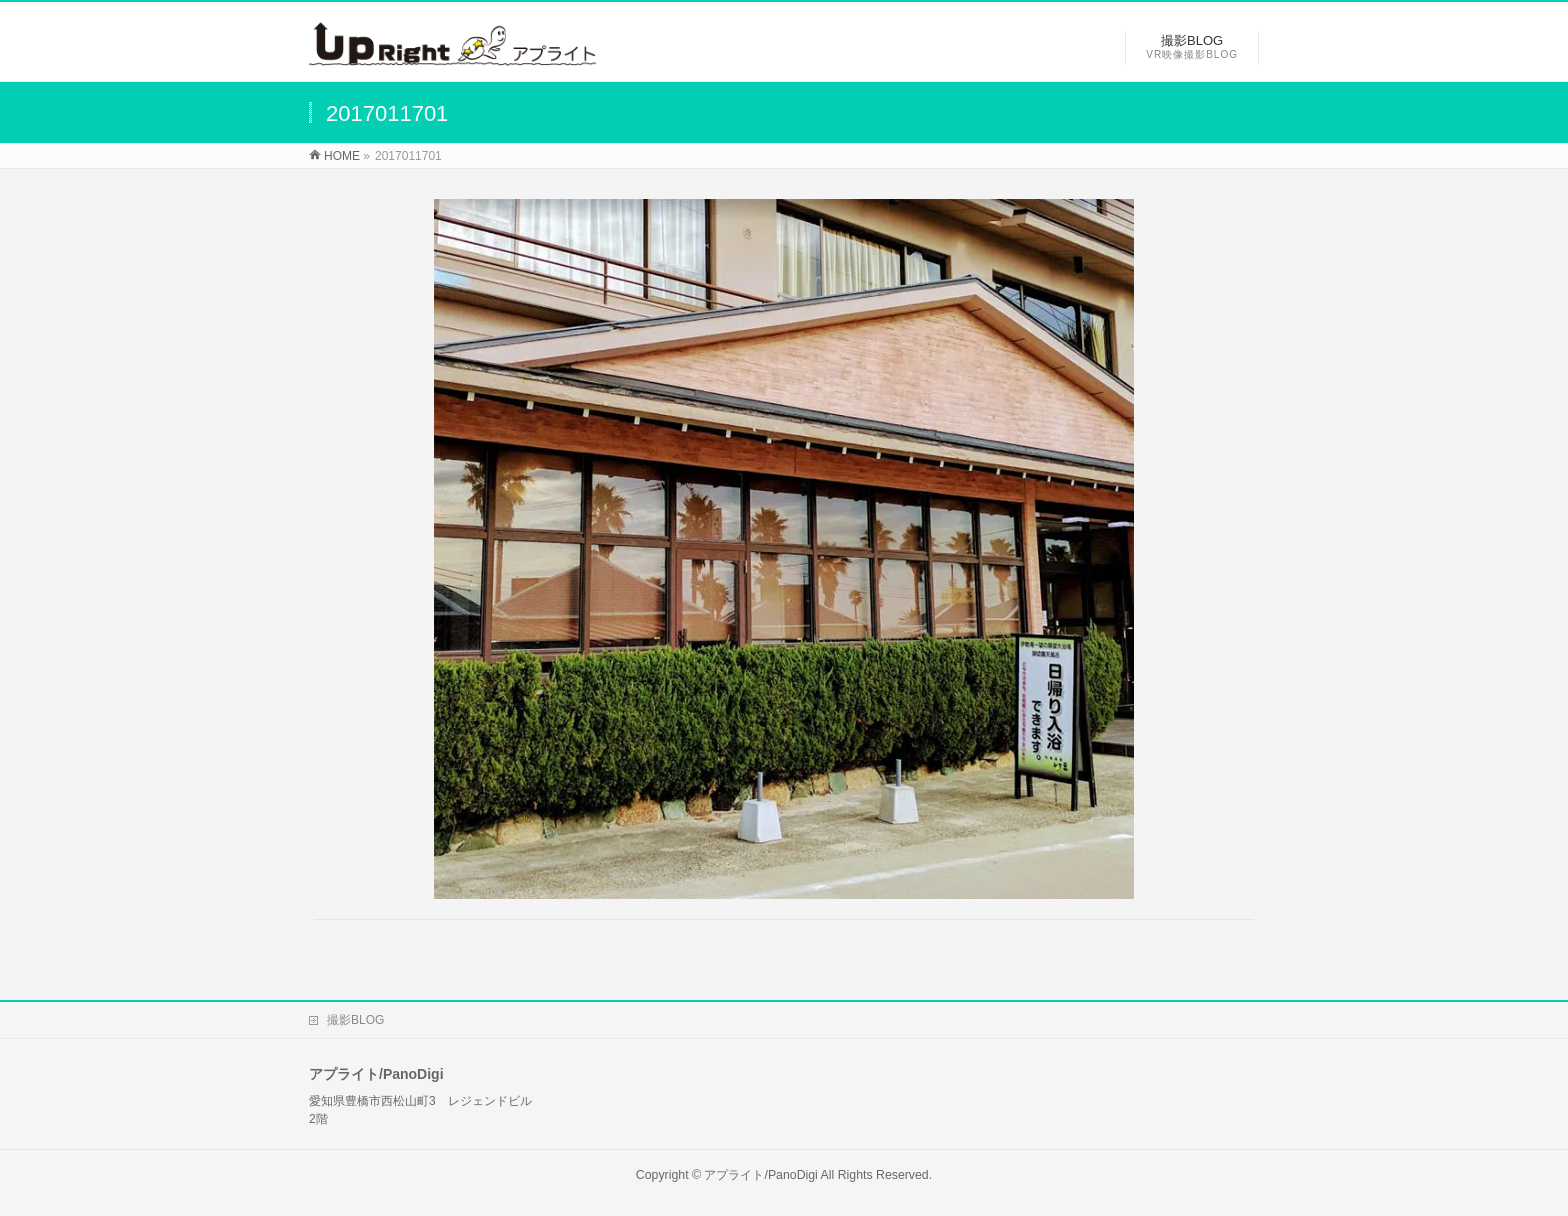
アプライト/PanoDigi (760, 1175)
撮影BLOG (355, 1020)
